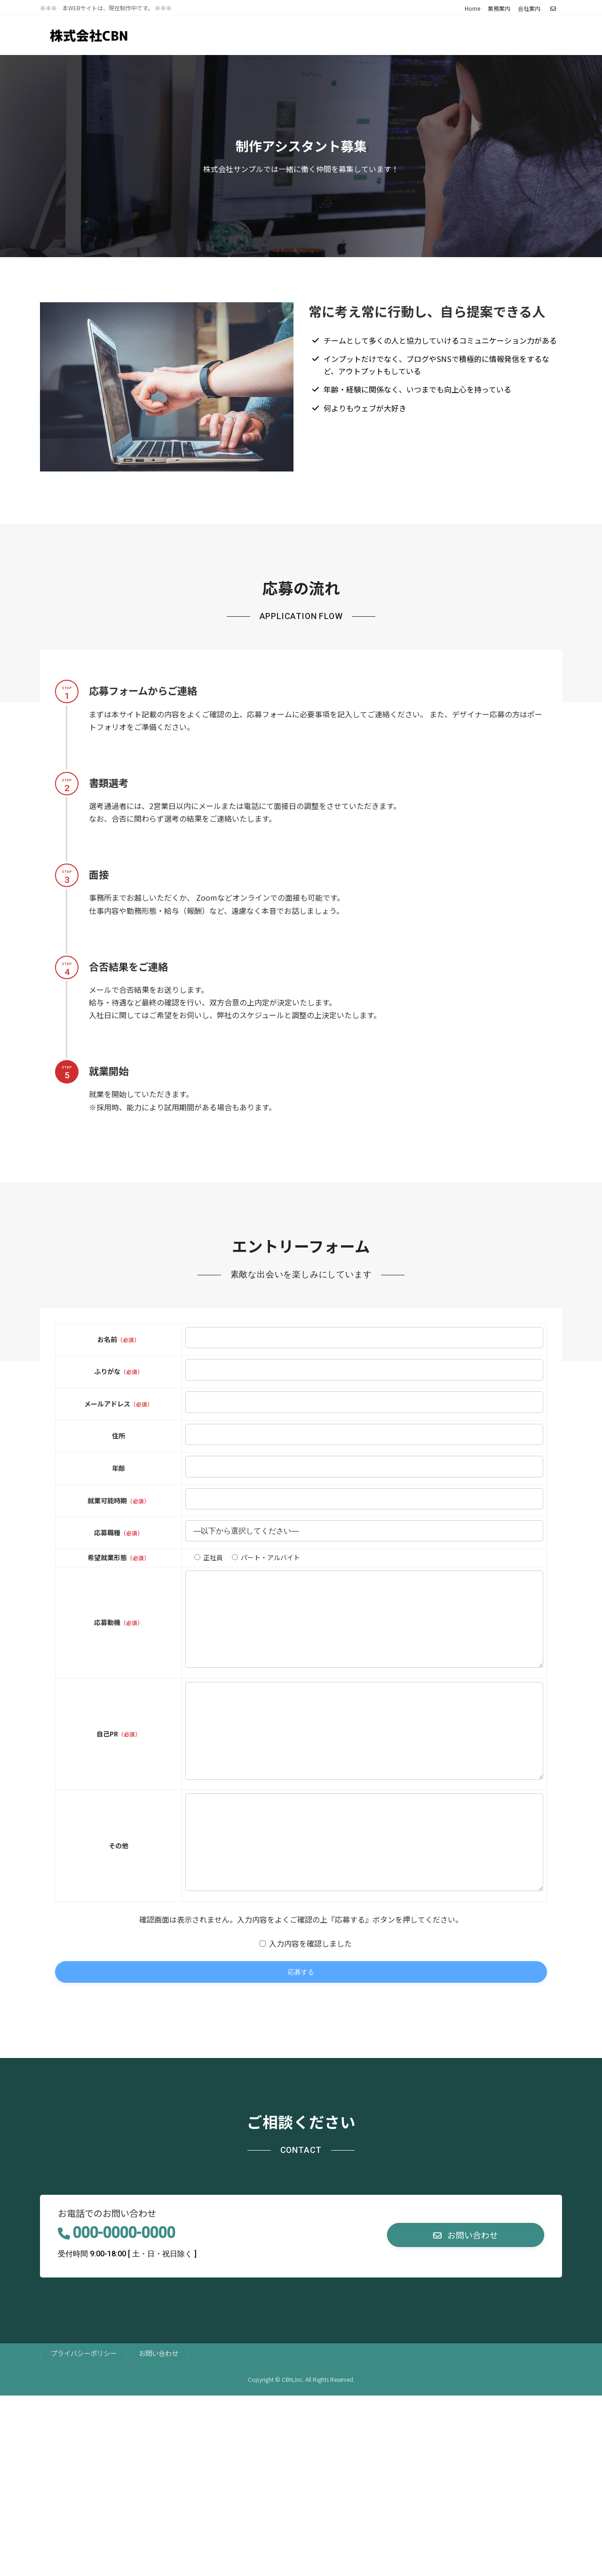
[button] (465, 2294)
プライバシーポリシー (84, 2412)
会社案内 (529, 8)
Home (472, 8)
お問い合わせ (158, 2412)
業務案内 (499, 8)
